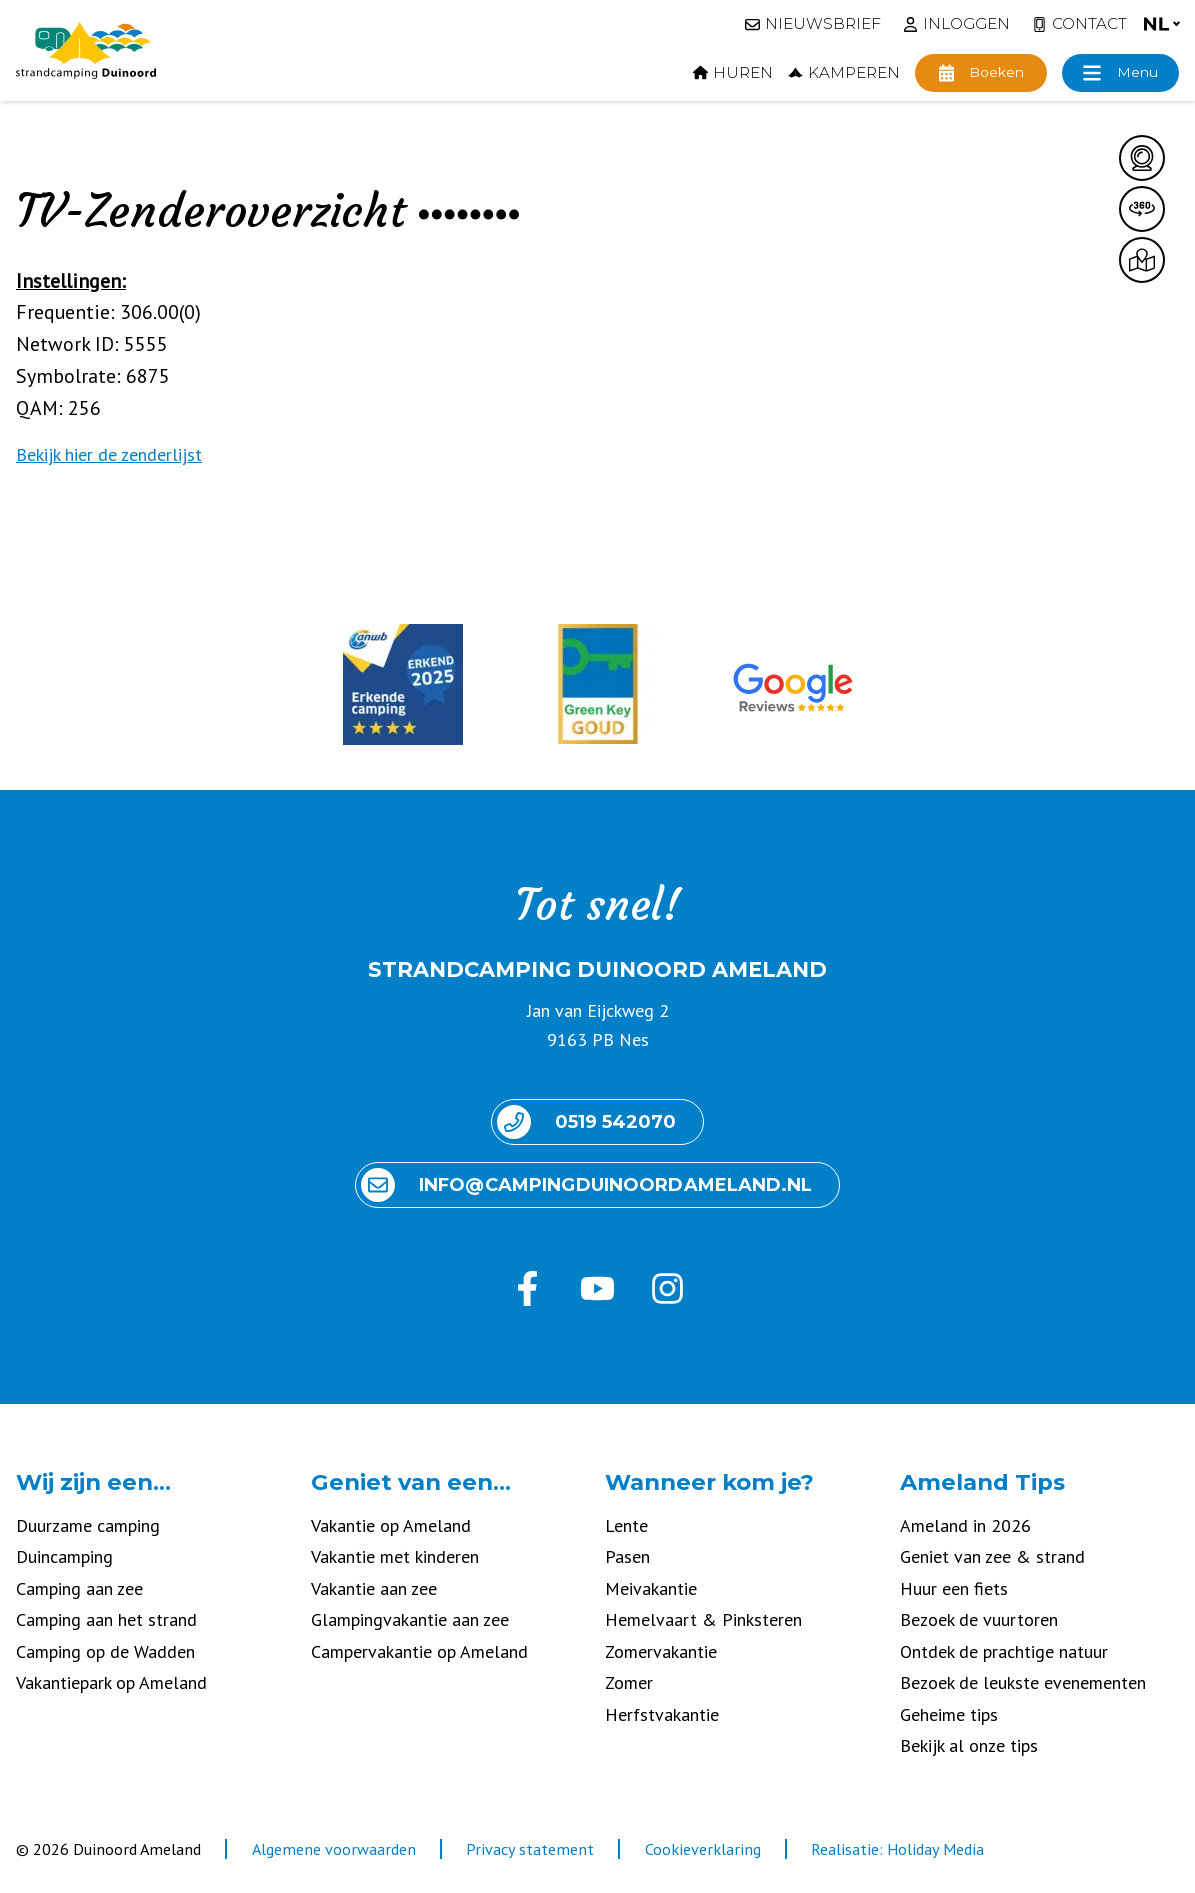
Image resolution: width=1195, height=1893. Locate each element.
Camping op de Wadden (105, 1651)
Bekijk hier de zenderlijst (109, 454)
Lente (626, 1525)
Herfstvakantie (662, 1714)
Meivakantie (651, 1588)
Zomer (629, 1682)
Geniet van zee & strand (992, 1556)
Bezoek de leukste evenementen (1023, 1682)
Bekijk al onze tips (969, 1745)
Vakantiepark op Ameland (111, 1682)
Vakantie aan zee (374, 1588)
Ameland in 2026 (965, 1525)
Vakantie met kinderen (395, 1556)
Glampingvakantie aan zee (410, 1619)
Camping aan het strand (106, 1619)
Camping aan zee (79, 1588)
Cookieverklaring (703, 1849)
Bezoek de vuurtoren (979, 1619)
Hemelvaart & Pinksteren (703, 1619)
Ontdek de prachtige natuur (1004, 1651)
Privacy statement (530, 1849)
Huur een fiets (954, 1588)
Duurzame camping (88, 1525)
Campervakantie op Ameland (419, 1651)
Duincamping (64, 1556)
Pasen (627, 1556)
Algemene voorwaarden (334, 1849)
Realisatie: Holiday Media (897, 1849)
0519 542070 (586, 1122)
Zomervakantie (661, 1651)
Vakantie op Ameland (391, 1525)
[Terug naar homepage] (86, 51)
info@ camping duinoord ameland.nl (586, 1185)
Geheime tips (949, 1714)
